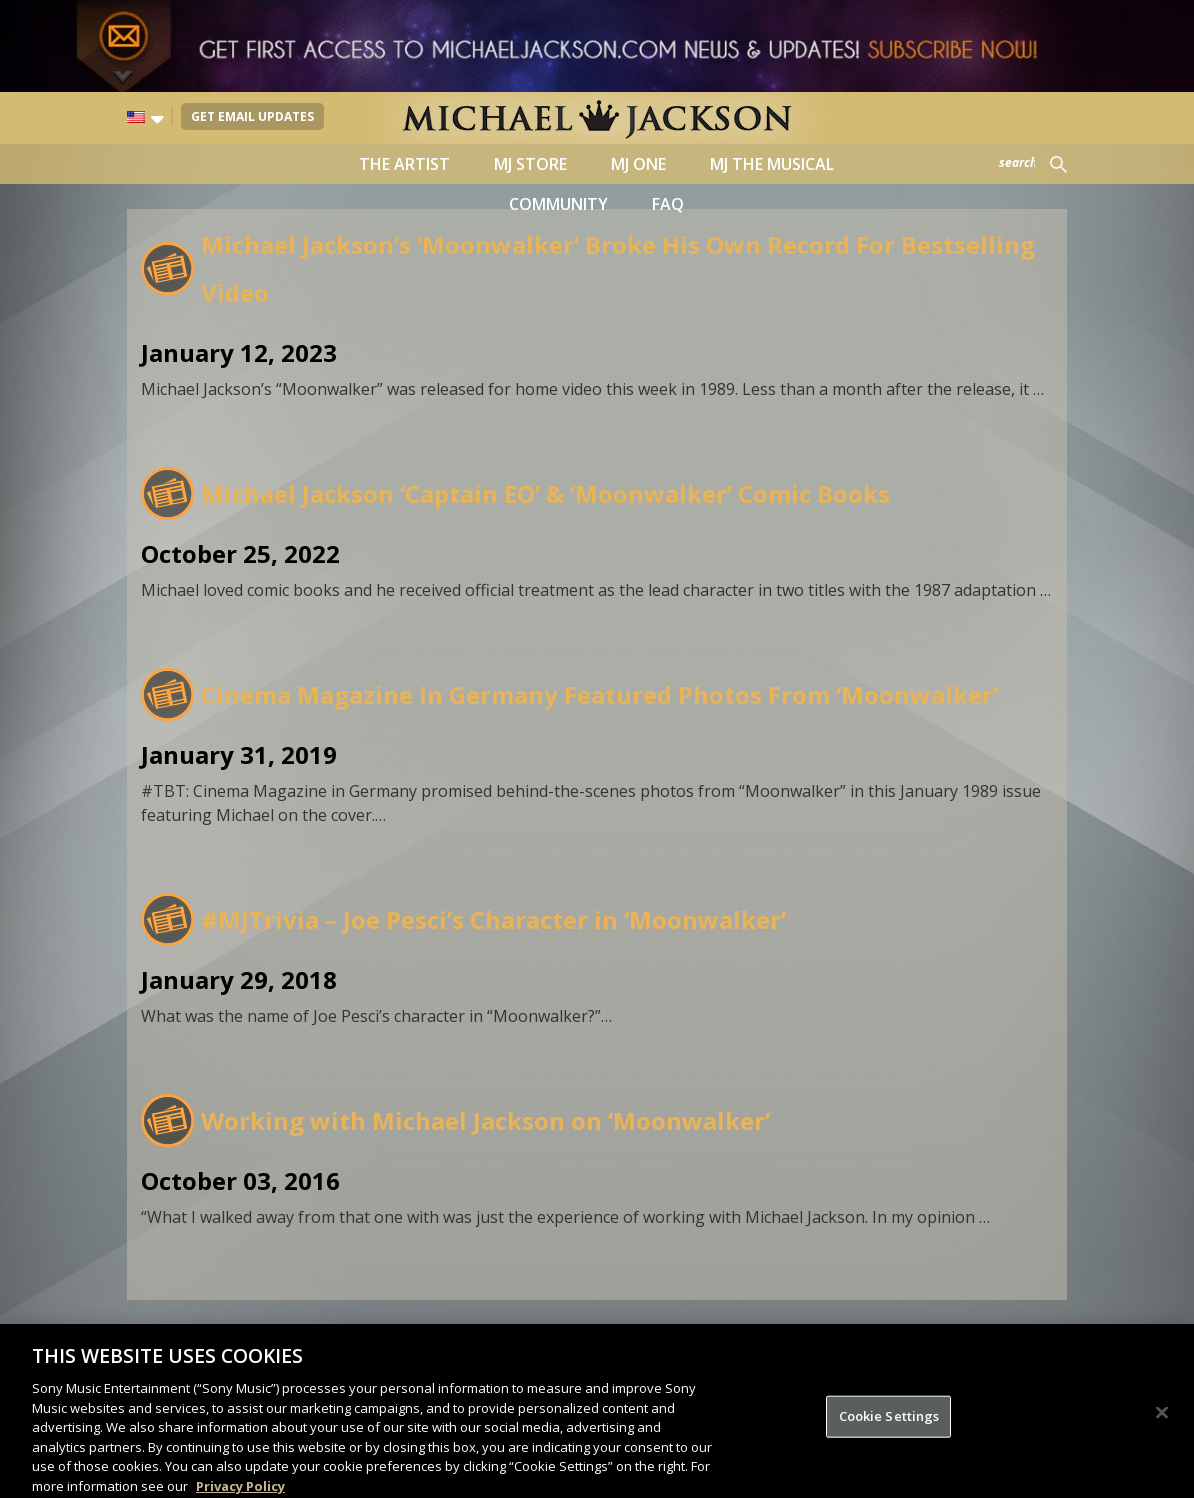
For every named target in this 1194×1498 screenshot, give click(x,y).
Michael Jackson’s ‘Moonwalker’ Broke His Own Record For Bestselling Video (618, 268)
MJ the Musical (772, 164)
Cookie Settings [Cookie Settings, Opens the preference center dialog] (889, 1434)
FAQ (668, 204)
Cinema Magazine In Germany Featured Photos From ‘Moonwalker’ (599, 694)
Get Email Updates (252, 116)
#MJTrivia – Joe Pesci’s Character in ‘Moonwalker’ (493, 919)
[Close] (1162, 1431)
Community (558, 204)
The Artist (404, 164)
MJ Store (530, 164)
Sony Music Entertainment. (705, 1337)
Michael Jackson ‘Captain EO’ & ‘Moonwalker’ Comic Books (545, 493)
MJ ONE (638, 164)
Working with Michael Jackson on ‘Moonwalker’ (485, 1120)
